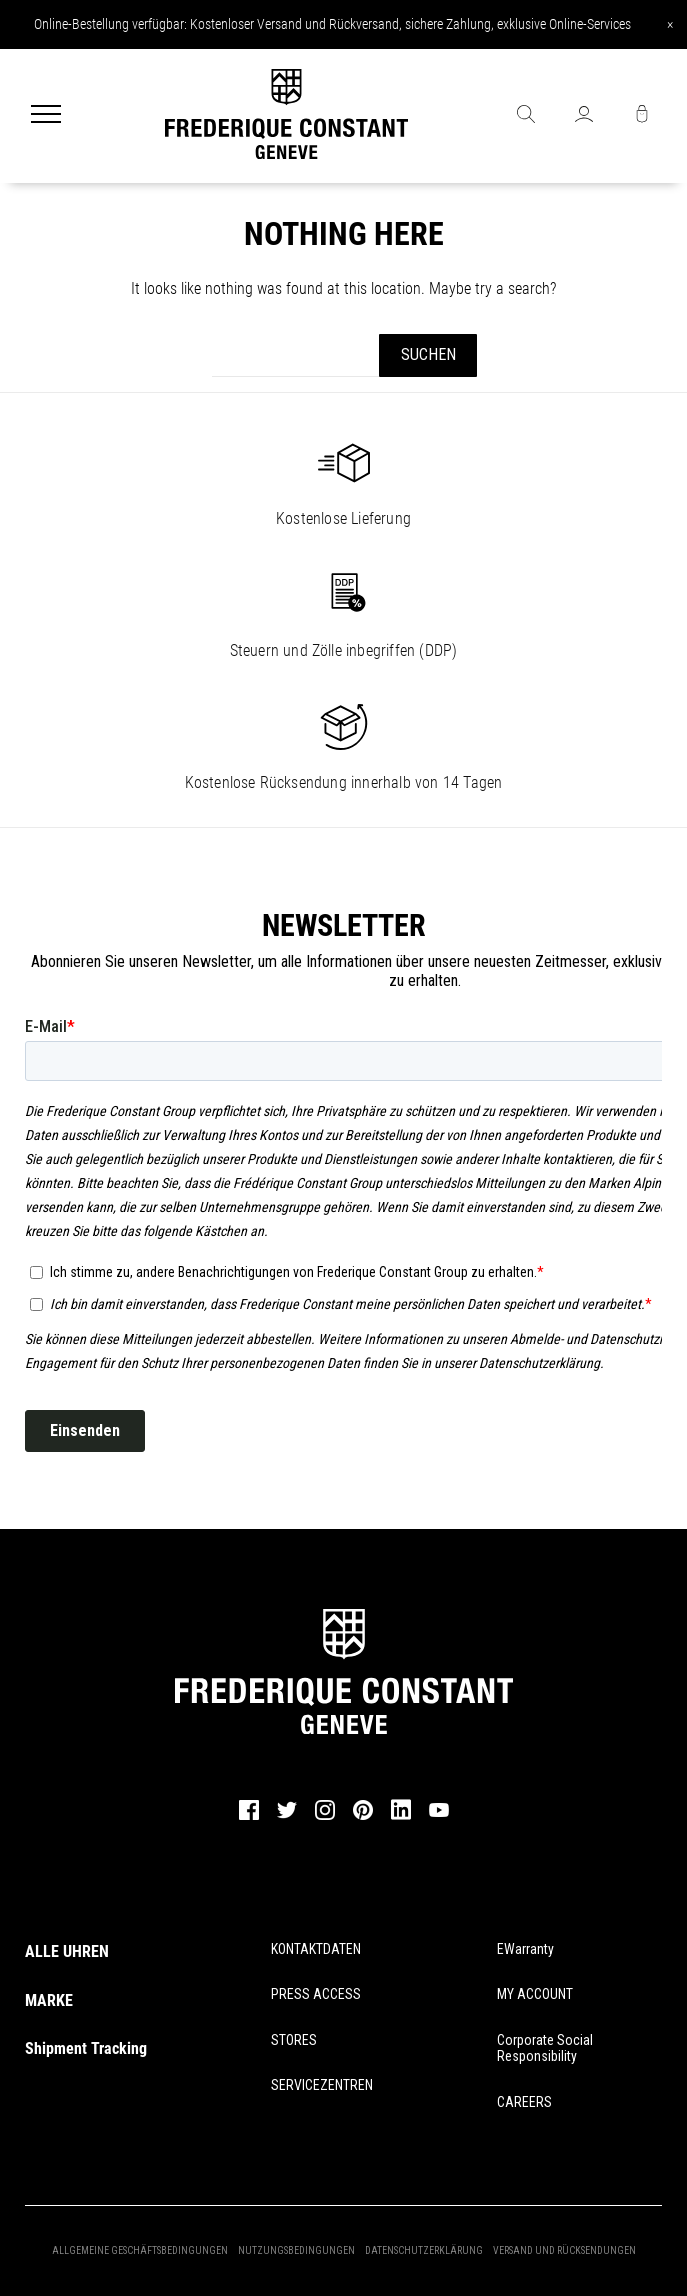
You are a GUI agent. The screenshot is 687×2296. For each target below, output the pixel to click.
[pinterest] (363, 1817)
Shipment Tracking (86, 2048)
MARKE (49, 2000)
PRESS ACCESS (316, 1994)
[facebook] (249, 1817)
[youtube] (439, 1814)
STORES (294, 2040)
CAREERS (524, 2102)
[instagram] (325, 1817)
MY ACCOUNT (535, 1994)
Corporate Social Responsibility (545, 2048)
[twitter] (287, 1816)
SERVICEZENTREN (322, 2085)
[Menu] (46, 116)
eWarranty (525, 1949)
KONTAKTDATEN (316, 1949)
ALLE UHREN (67, 1951)
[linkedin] (401, 1819)
